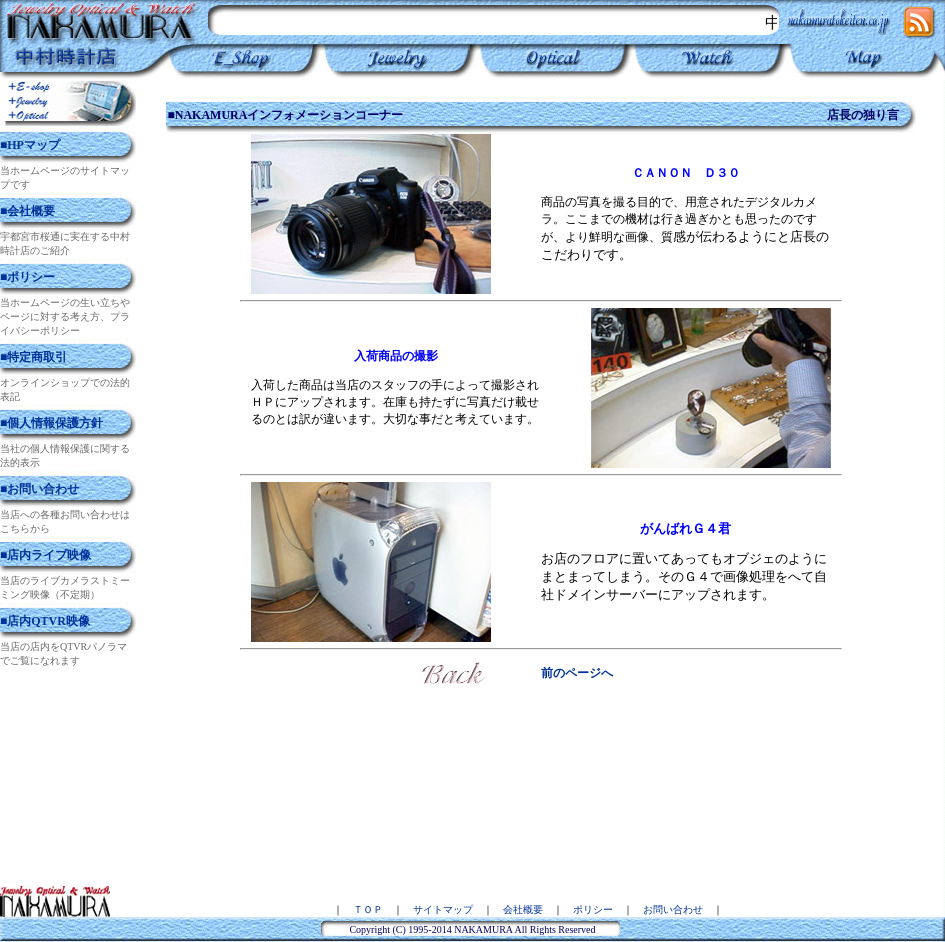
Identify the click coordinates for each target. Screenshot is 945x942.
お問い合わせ (673, 909)
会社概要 (523, 909)
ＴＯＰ (368, 909)
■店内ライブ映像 (45, 555)
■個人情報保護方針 (51, 423)
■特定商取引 (33, 357)
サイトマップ (443, 909)
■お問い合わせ (39, 489)
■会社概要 (27, 211)
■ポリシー (27, 277)
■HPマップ (30, 145)
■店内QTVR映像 (45, 621)
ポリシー (593, 909)
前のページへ (577, 673)
